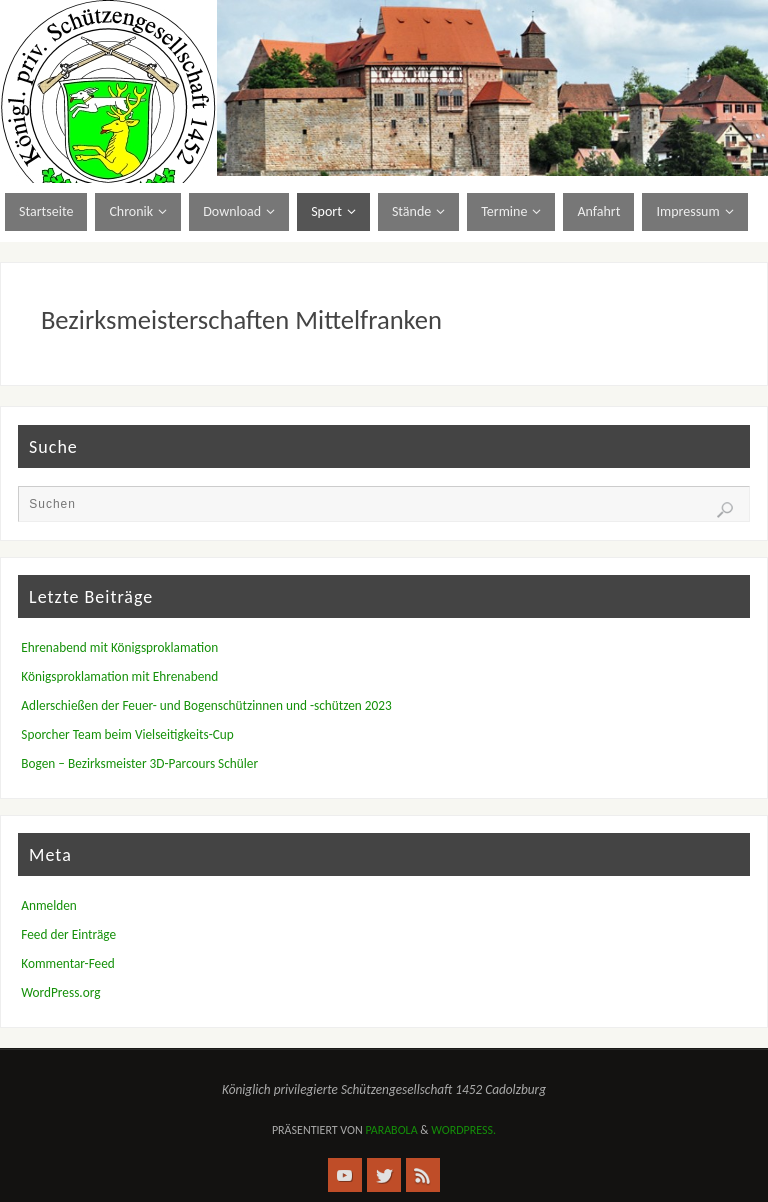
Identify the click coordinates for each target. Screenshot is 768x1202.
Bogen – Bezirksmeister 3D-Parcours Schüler (139, 763)
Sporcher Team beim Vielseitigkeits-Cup (127, 734)
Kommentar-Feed (68, 963)
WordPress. (463, 1130)
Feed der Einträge (68, 934)
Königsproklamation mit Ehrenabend (119, 676)
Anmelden (49, 905)
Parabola (391, 1130)
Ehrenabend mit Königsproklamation (119, 647)
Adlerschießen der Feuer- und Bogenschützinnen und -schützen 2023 (206, 705)
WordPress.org (60, 992)
